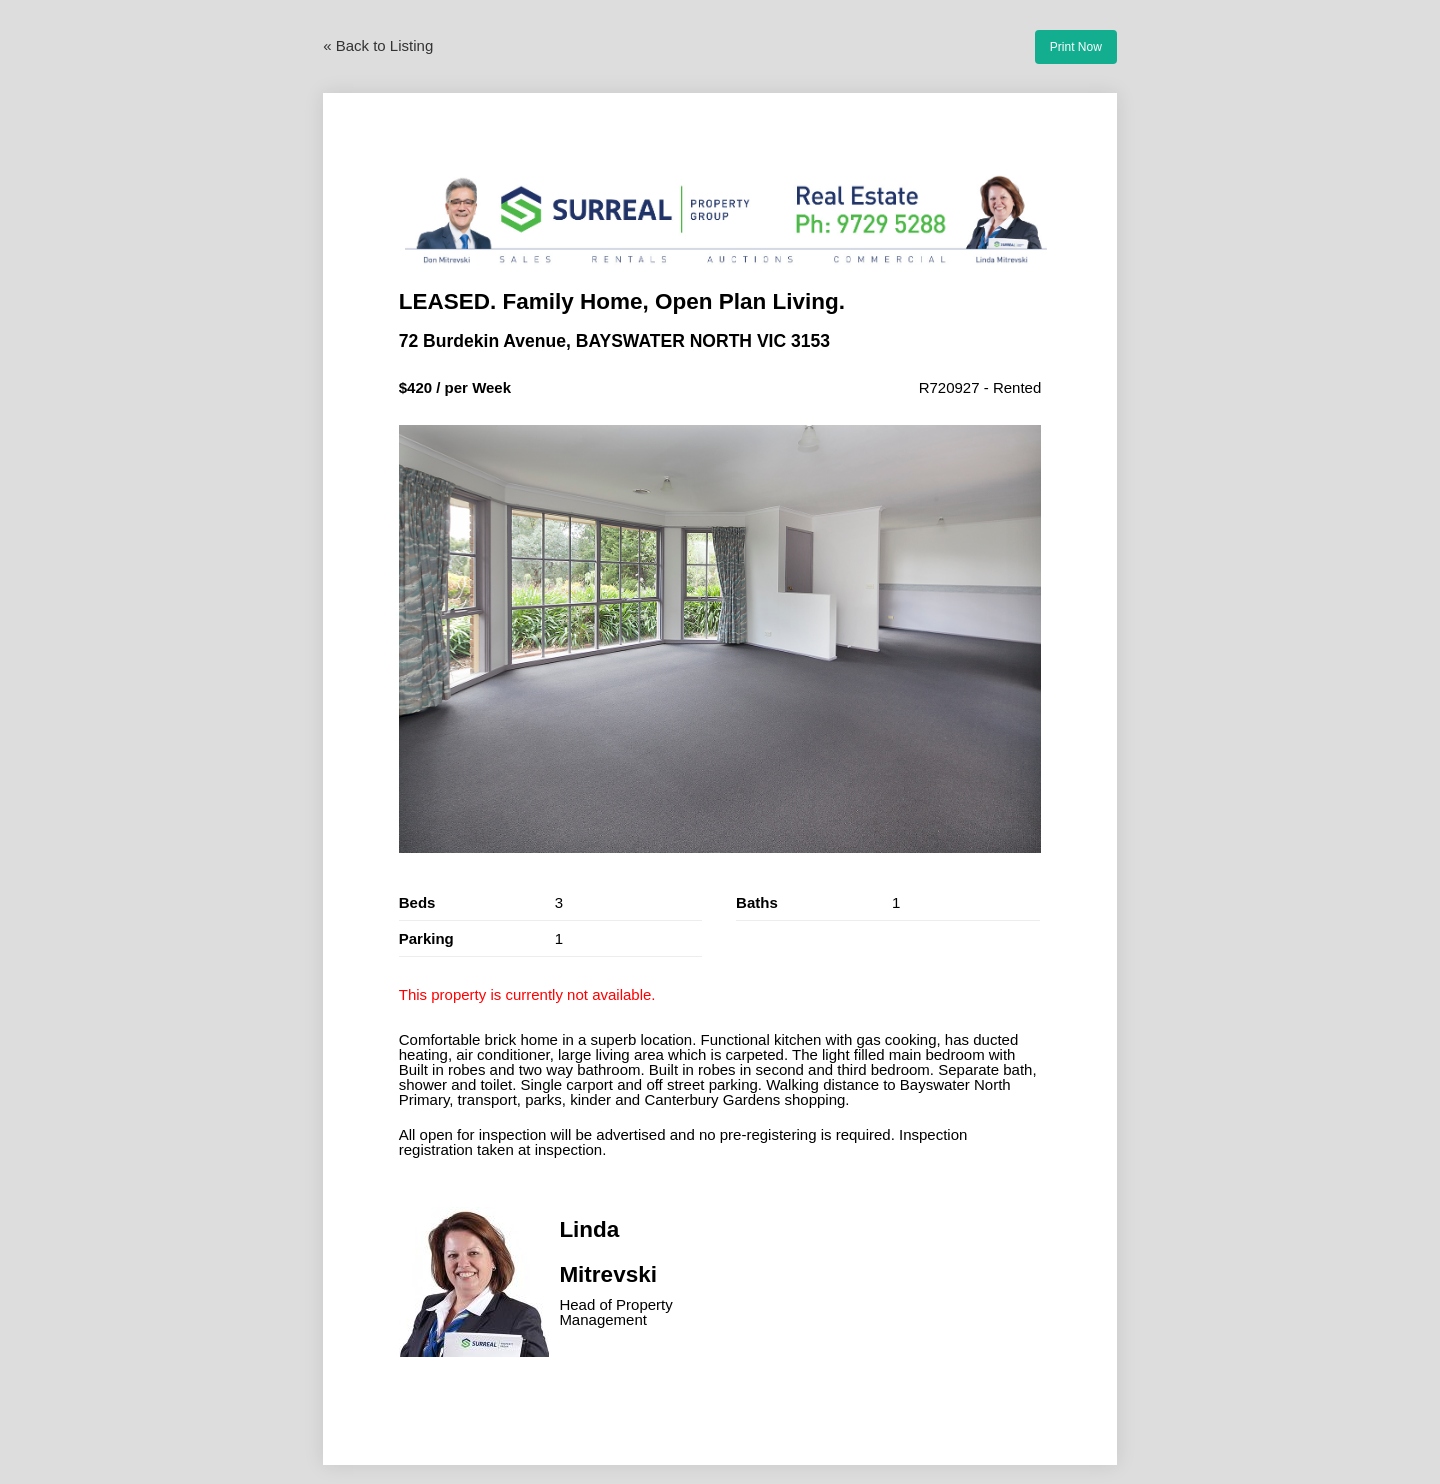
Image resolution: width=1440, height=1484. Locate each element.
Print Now (1076, 47)
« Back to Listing (378, 45)
